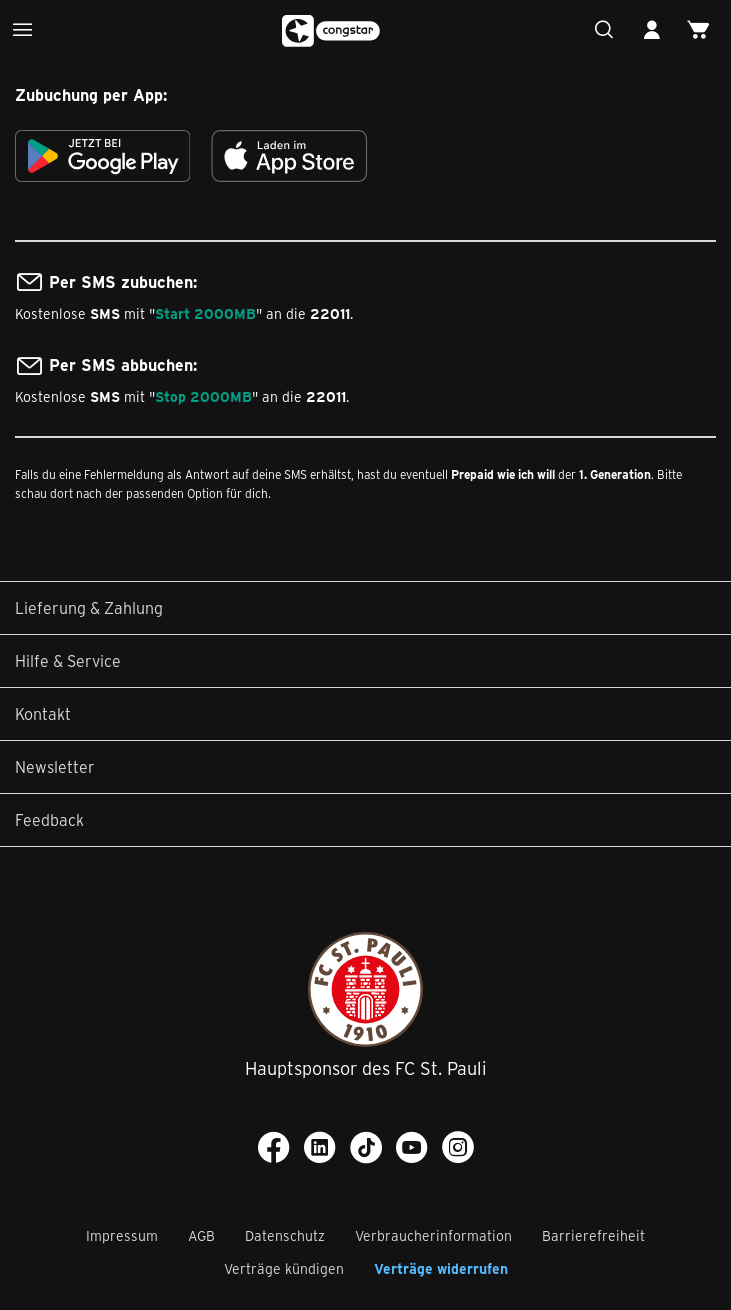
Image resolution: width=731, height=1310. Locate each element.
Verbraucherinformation (433, 1235)
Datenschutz (285, 1235)
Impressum (122, 1235)
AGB (201, 1235)
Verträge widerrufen (441, 1268)
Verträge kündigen (284, 1268)
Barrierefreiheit (593, 1235)
